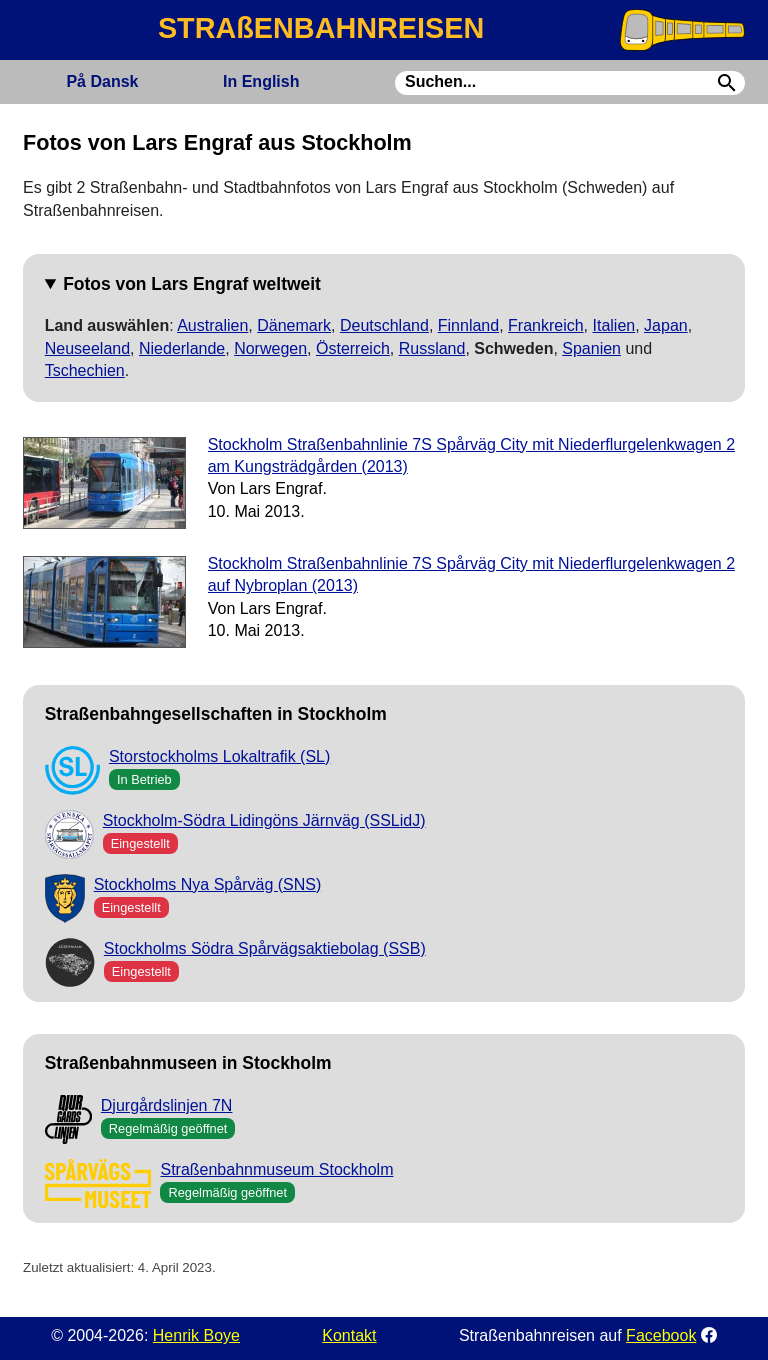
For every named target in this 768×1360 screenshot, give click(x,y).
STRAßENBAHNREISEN (321, 28)
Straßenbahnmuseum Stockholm (276, 1169)
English (261, 81)
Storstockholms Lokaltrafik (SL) (219, 756)
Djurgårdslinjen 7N (167, 1105)
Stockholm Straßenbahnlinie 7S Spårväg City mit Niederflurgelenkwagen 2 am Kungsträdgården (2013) (471, 455)
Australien (212, 325)
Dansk (102, 81)
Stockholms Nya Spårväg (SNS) (208, 884)
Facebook (661, 1335)
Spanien (591, 348)
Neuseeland (87, 348)
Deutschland (384, 325)
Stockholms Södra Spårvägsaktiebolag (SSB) (265, 948)
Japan (666, 325)
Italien (614, 325)
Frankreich (546, 325)
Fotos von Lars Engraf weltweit (192, 284)
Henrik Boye (196, 1335)
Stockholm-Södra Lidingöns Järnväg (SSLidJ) (264, 820)
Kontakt (349, 1335)
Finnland (468, 325)
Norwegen (270, 348)
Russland (432, 348)
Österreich (353, 348)
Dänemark (294, 325)
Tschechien (85, 370)
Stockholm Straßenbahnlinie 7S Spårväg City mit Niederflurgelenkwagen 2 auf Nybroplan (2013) (471, 574)
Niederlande (182, 348)
